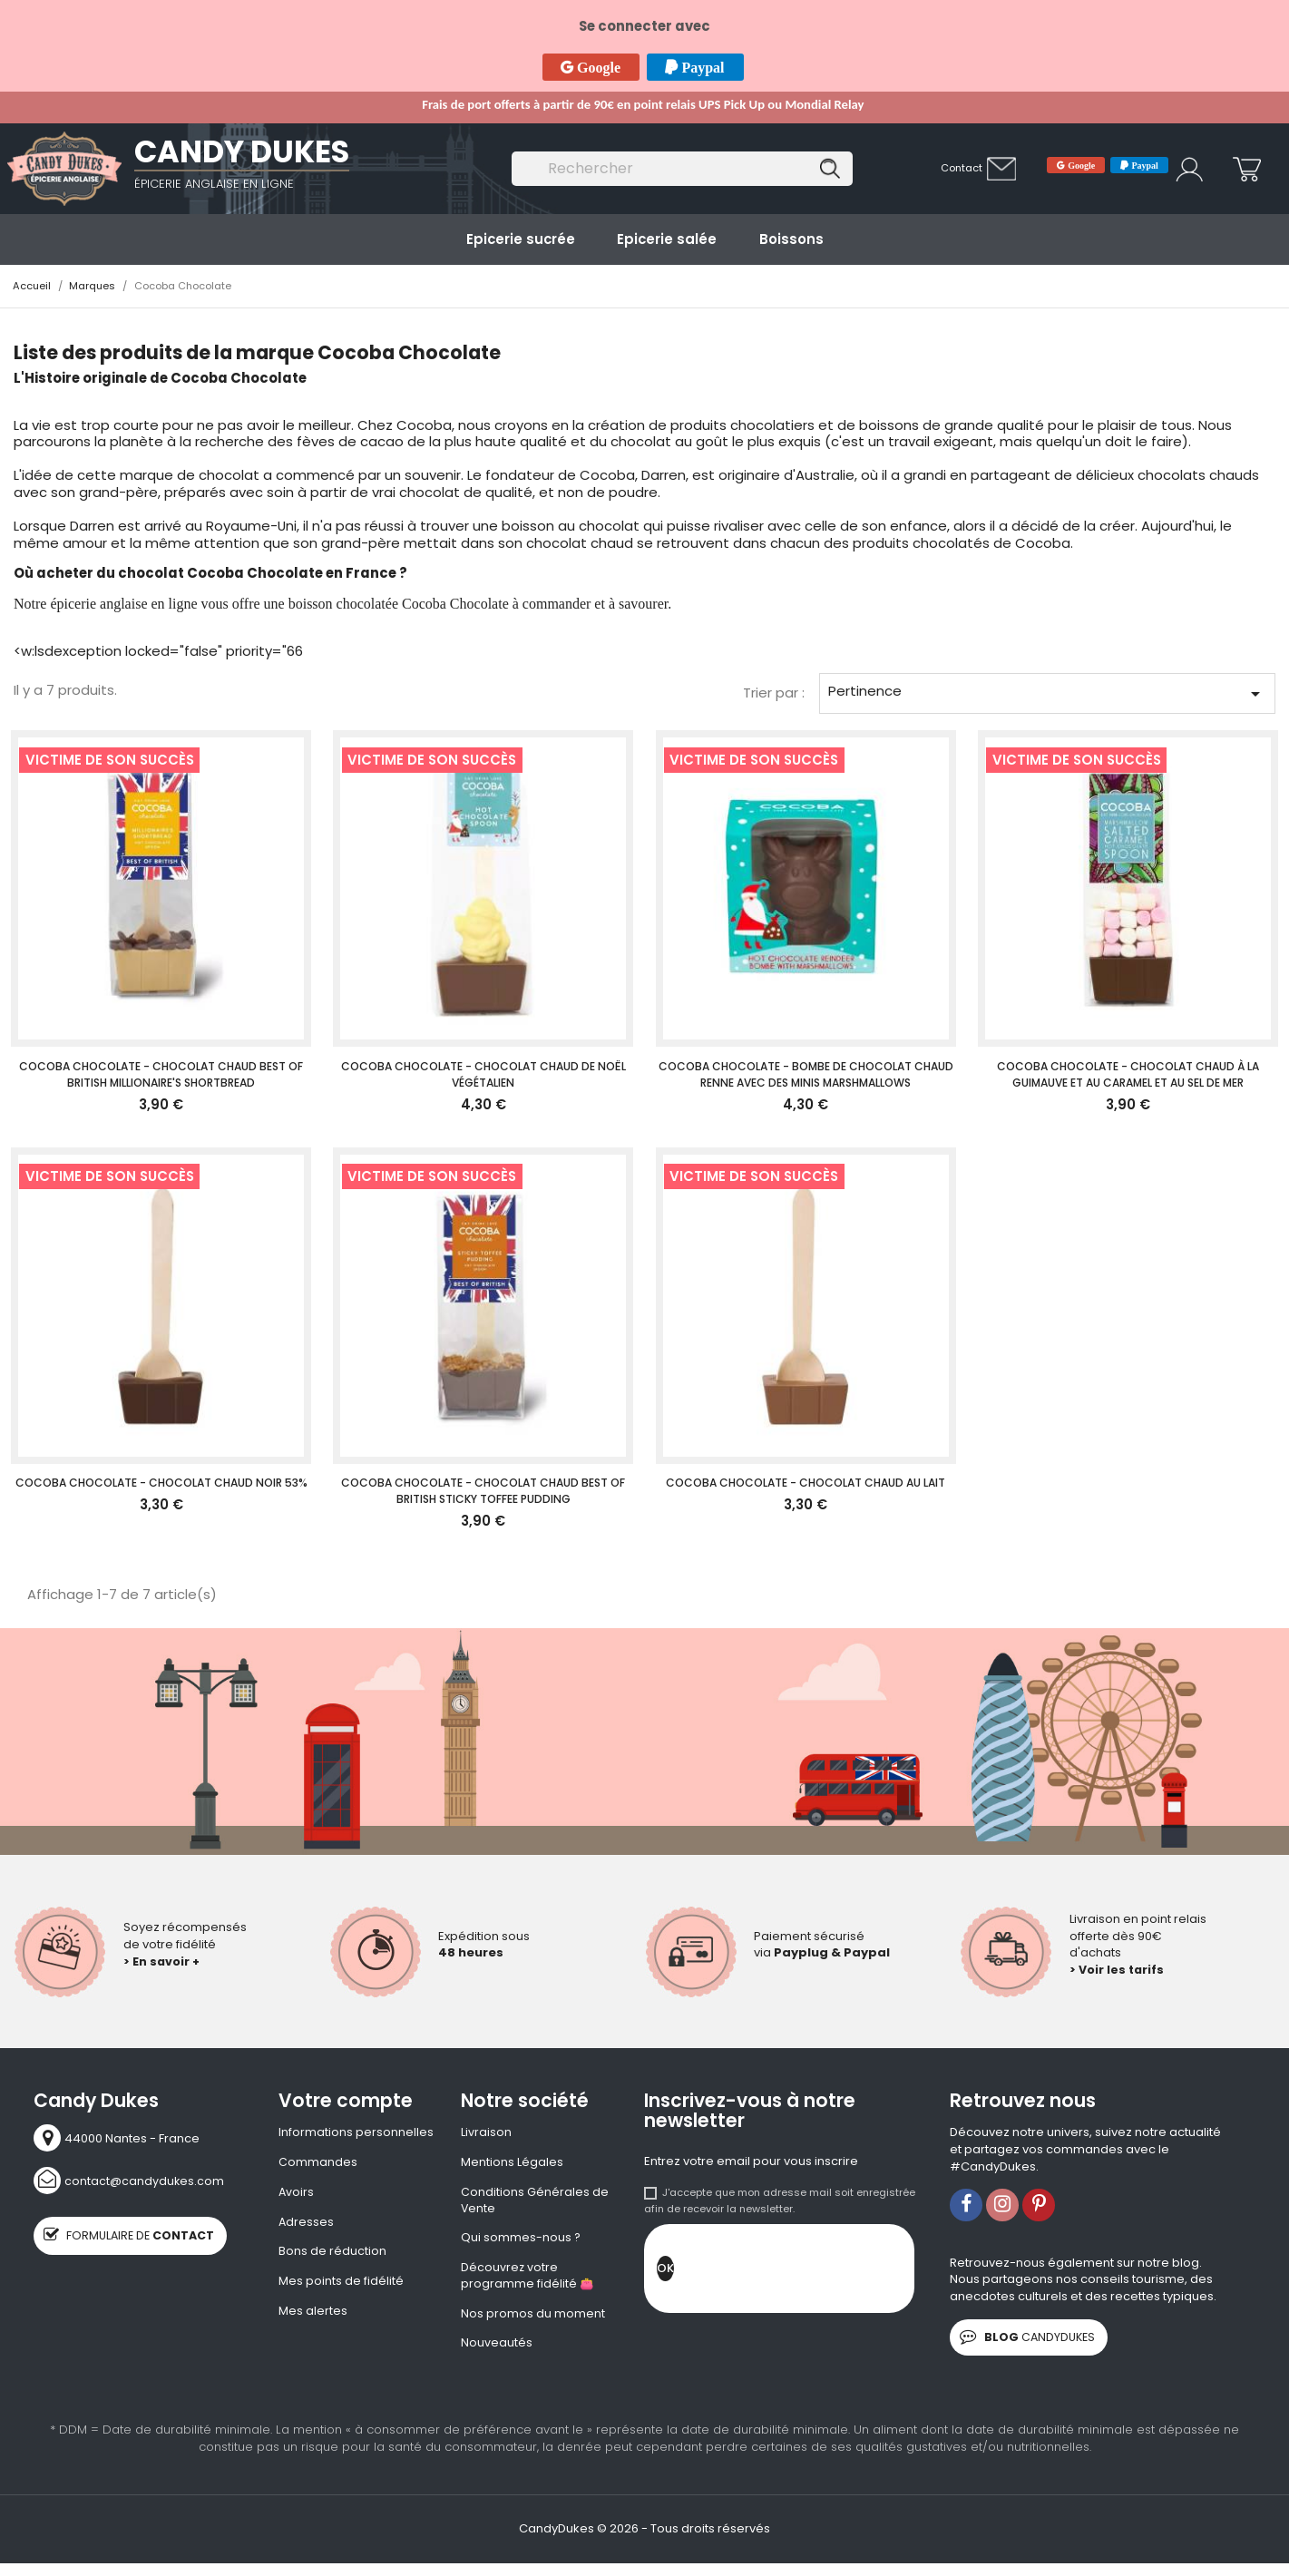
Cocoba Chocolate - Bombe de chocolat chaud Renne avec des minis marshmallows (806, 1074)
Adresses (306, 2223)
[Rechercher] (682, 169)
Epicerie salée (667, 239)
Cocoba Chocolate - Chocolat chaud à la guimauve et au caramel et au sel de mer (1128, 1074)
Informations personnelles (356, 2132)
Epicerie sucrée (520, 239)
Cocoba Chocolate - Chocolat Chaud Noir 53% (161, 1482)
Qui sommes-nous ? (521, 2240)
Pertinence (1046, 693)
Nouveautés (496, 2348)
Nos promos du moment (533, 2318)
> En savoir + (162, 1960)
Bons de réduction (332, 2254)
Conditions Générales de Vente (535, 2202)
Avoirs (296, 2193)
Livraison (486, 2132)
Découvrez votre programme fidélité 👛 (527, 2280)
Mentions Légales (512, 2163)
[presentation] (812, 2273)
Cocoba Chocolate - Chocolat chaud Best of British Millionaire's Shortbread (161, 1074)
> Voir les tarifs (1118, 1969)
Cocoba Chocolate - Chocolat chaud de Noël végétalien (483, 1074)
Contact (961, 168)
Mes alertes (312, 2315)
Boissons (791, 239)
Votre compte (345, 2100)
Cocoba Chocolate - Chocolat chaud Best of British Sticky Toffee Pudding (483, 1491)
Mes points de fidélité (341, 2284)
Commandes (317, 2163)
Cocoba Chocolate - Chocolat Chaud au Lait (805, 1482)
